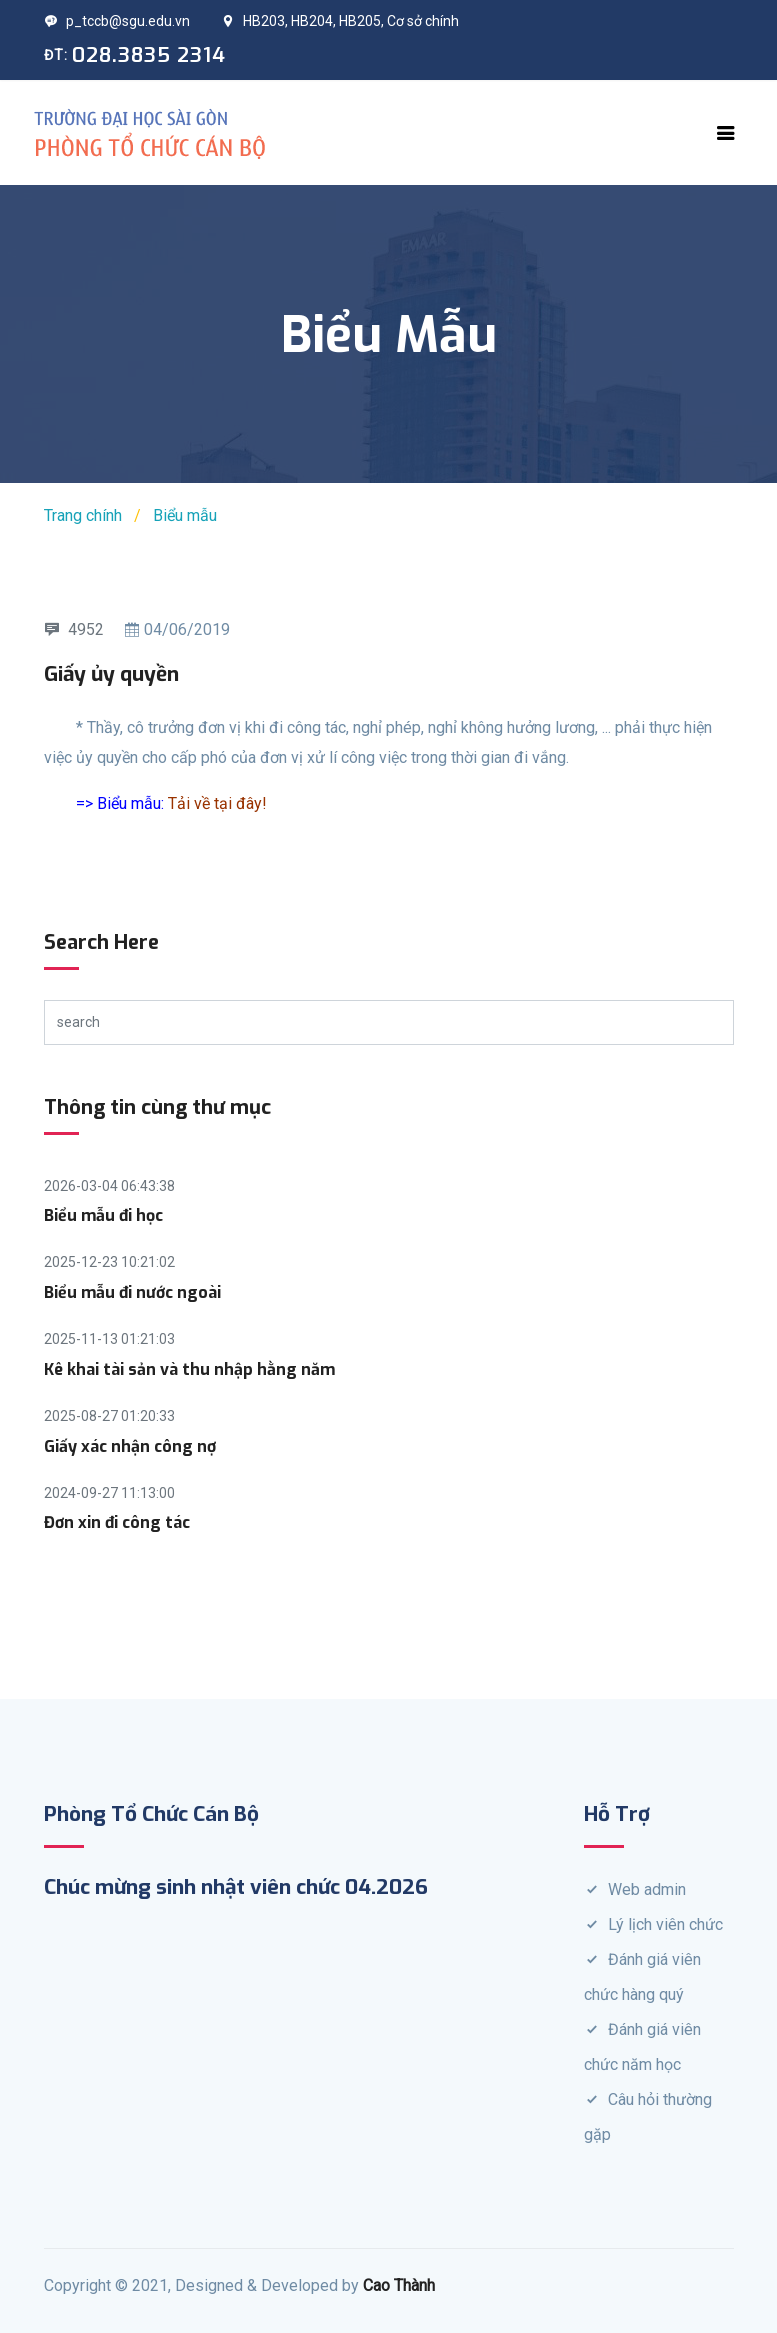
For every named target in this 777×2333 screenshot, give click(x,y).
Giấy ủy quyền (111, 674)
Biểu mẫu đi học (103, 1215)
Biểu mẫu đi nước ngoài (132, 1292)
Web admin (647, 1889)
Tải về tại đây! (217, 803)
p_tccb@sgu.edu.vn (117, 21)
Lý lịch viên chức (665, 1924)
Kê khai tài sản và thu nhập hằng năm (189, 1369)
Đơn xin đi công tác (117, 1522)
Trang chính (83, 515)
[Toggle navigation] (726, 133)
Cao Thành (399, 2285)
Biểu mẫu (185, 515)
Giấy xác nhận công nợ (130, 1446)
